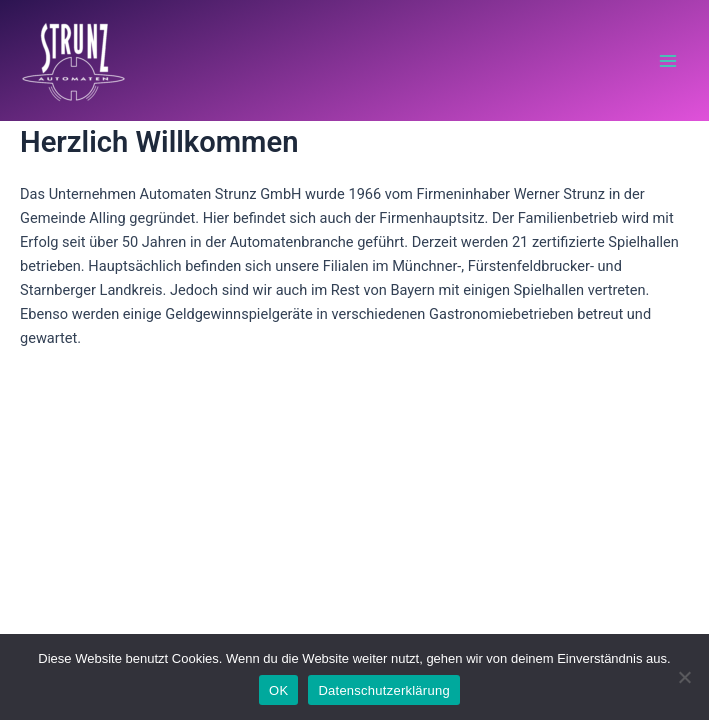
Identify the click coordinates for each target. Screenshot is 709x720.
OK (278, 690)
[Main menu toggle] (668, 61)
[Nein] (684, 677)
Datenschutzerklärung (383, 690)
